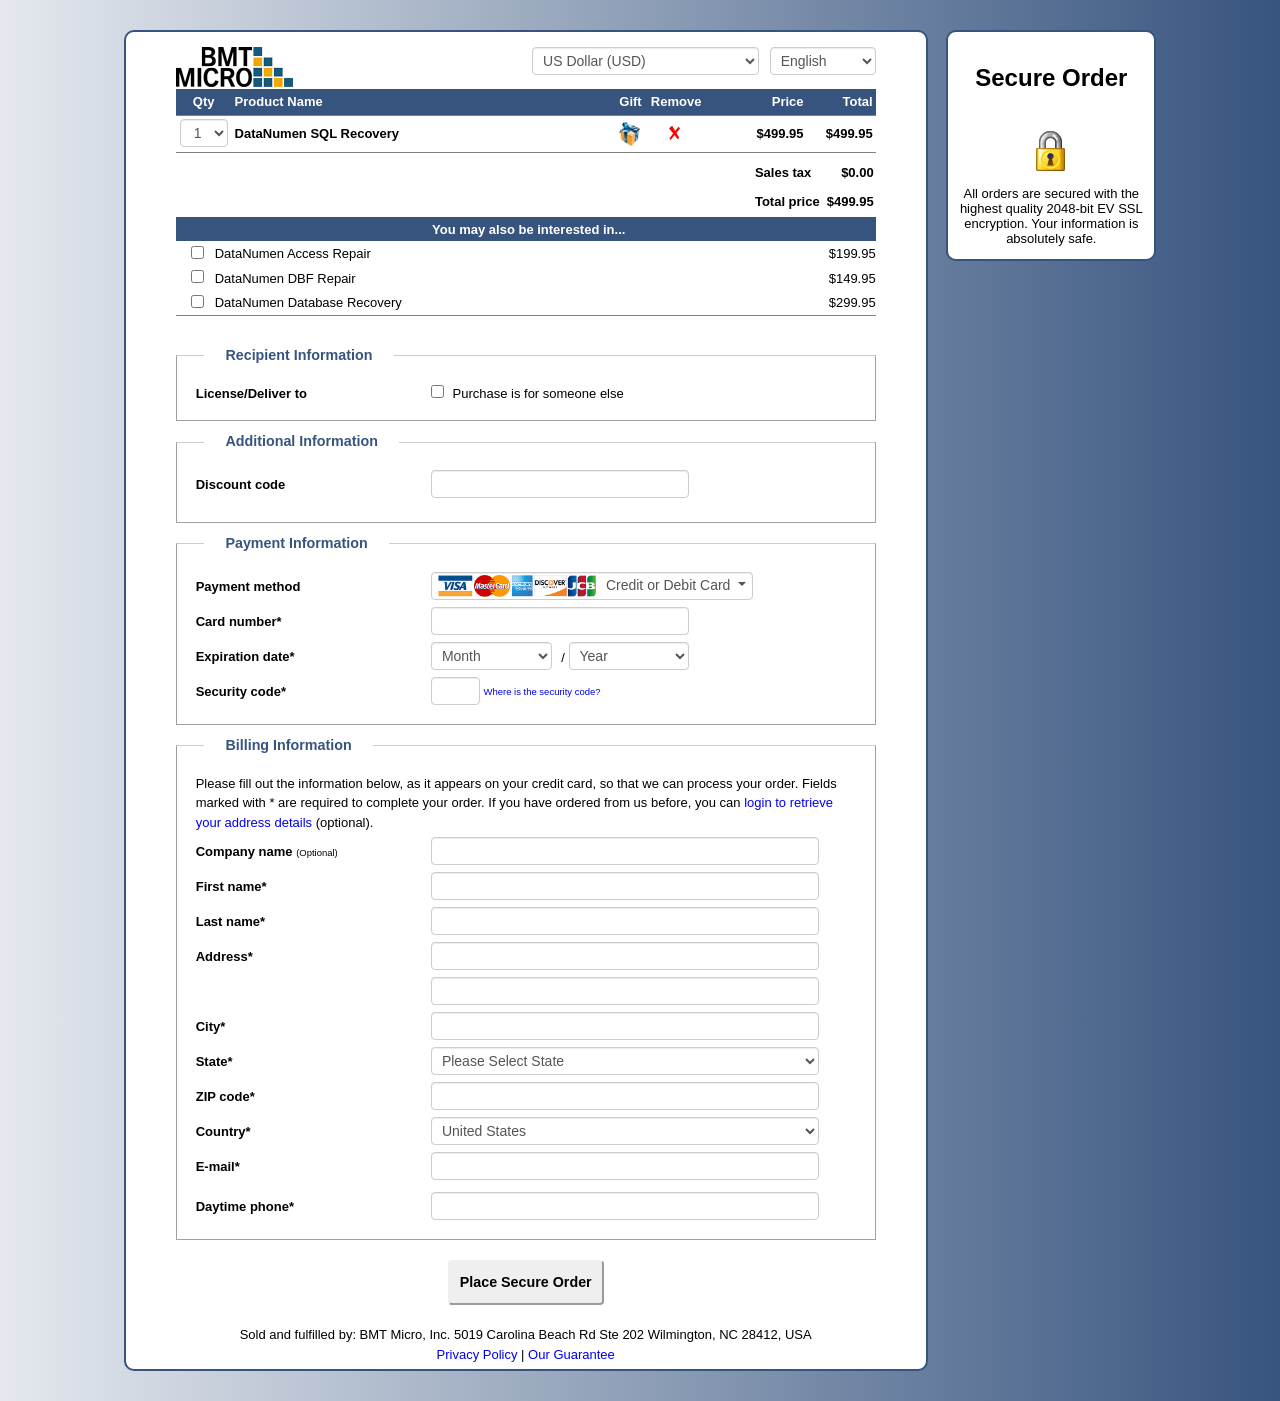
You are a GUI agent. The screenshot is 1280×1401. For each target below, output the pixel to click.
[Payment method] (592, 586)
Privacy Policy (477, 1354)
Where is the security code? (542, 691)
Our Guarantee (571, 1354)
